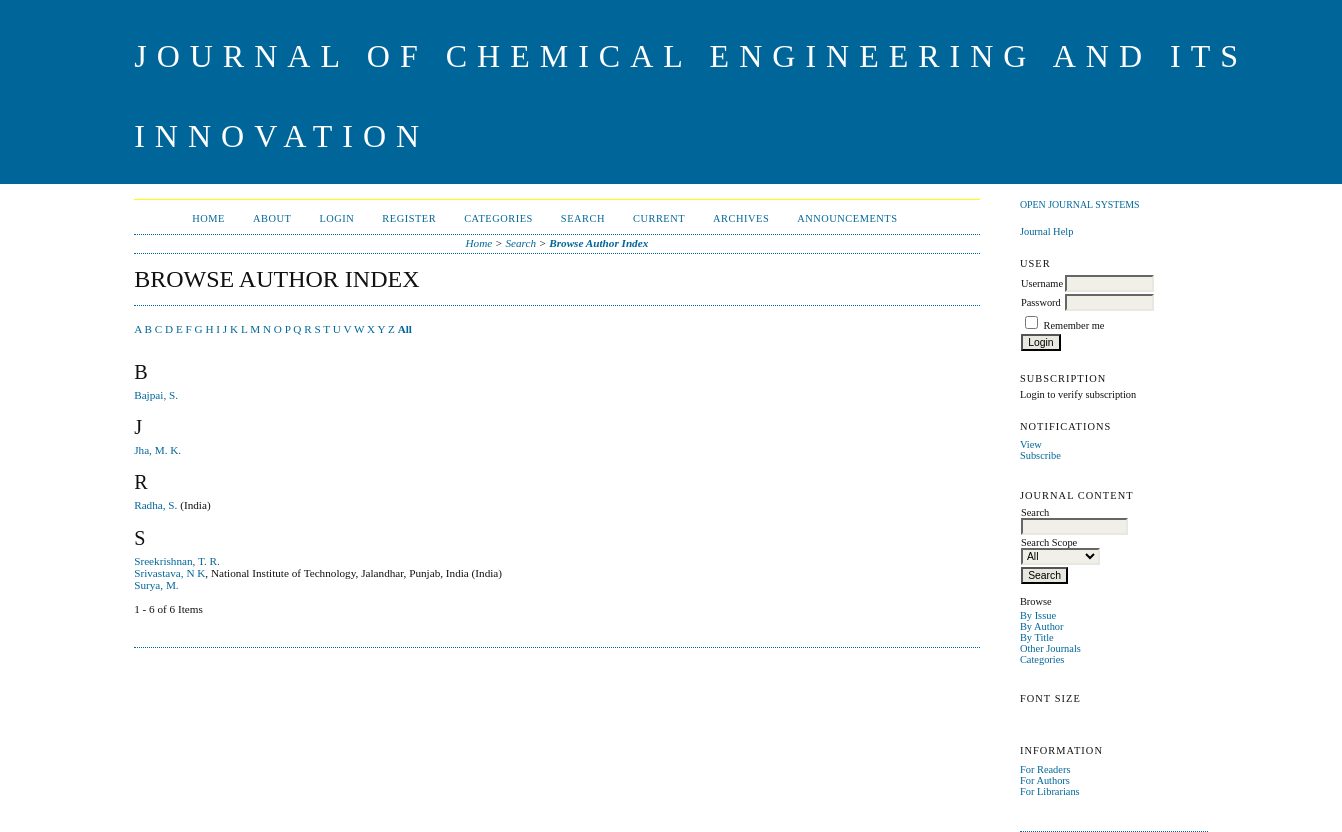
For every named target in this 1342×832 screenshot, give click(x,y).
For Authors (1045, 780)
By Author (1042, 626)
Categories (1042, 659)
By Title (1037, 637)
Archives (741, 218)
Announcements (847, 218)
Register (409, 218)
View (1031, 444)
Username (1042, 283)
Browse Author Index (598, 243)
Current (659, 218)
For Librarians (1050, 791)
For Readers (1045, 769)
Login (336, 218)
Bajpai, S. (156, 395)
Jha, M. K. (157, 450)
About (272, 218)
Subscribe (1040, 455)
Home (208, 218)
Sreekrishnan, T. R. (177, 561)
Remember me (1074, 325)
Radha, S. (155, 505)
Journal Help (1046, 231)
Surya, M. (156, 585)
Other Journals (1050, 648)
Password (1041, 302)
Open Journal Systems (1080, 204)
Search (583, 218)
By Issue (1038, 615)
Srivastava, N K (169, 573)
